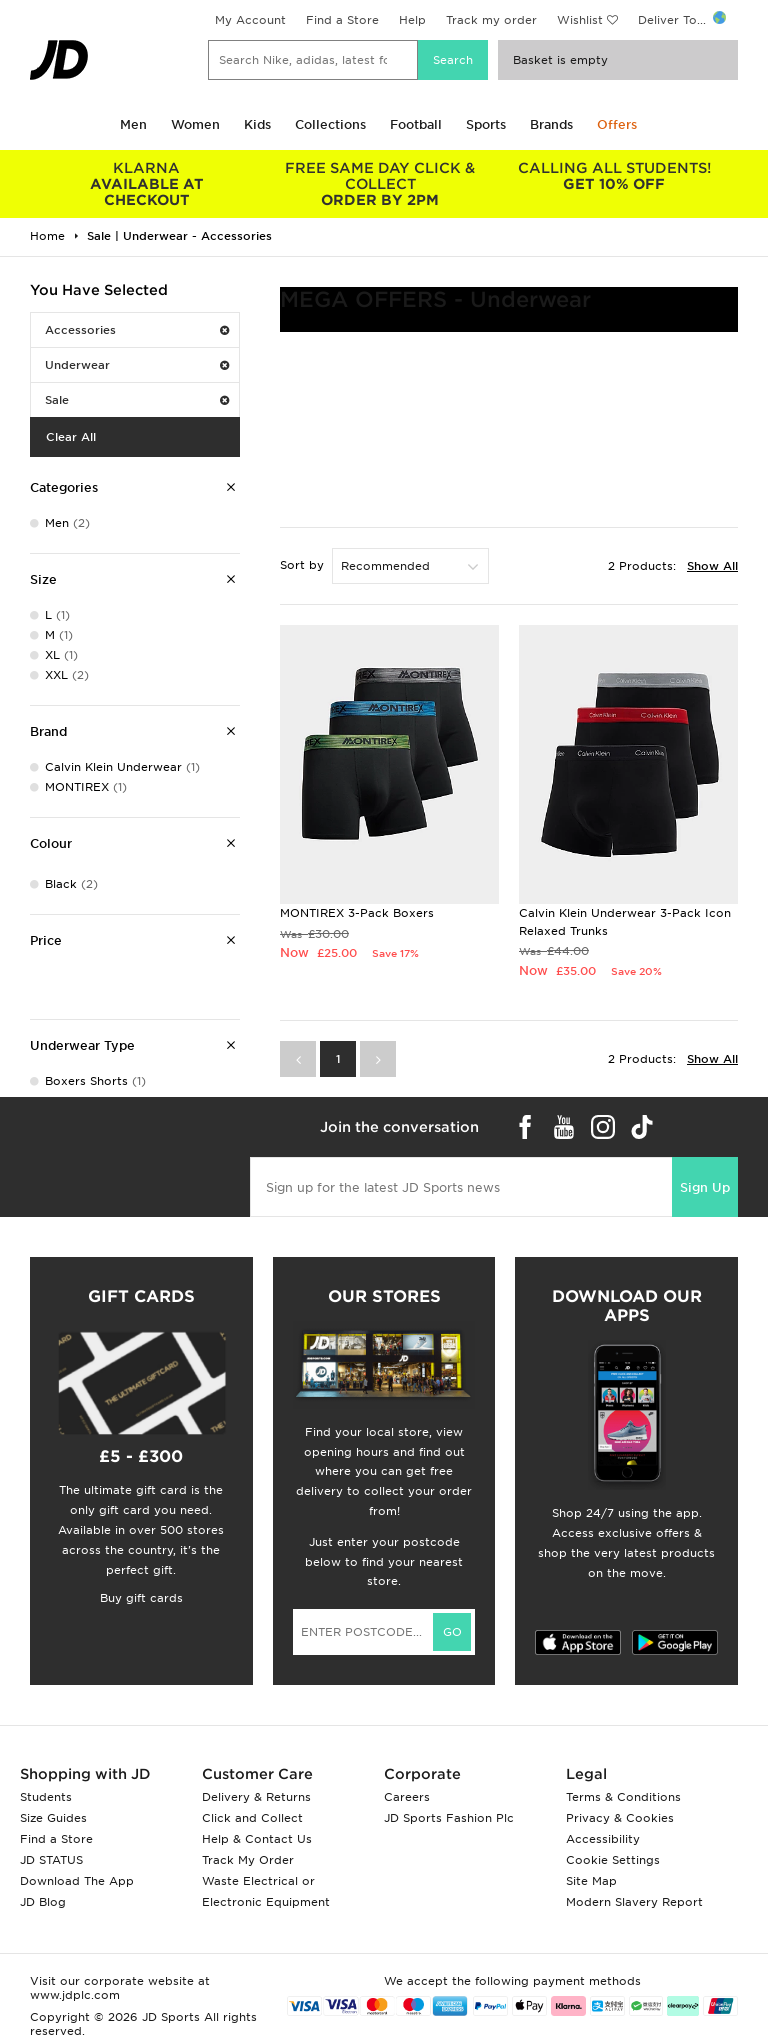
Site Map (591, 1881)
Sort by (302, 565)
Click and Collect (252, 1818)
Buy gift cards (141, 1598)
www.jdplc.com (75, 1995)
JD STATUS (51, 1860)
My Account (250, 20)
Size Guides (53, 1818)
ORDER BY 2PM (381, 184)
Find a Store (342, 20)
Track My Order (248, 1860)
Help (412, 20)
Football (416, 124)
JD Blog (43, 1902)
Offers (617, 124)
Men (133, 124)
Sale (137, 400)
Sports (486, 124)
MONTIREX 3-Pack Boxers (357, 913)
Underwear (137, 365)
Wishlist (580, 20)
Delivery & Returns (256, 1797)
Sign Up (705, 1187)
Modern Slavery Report (634, 1902)
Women (195, 124)
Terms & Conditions (623, 1797)
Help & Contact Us (257, 1839)
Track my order (491, 20)
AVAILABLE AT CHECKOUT (147, 184)
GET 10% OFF (614, 176)
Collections (330, 124)
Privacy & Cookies (620, 1818)
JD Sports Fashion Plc (449, 1818)
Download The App (77, 1881)
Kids (257, 124)
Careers (407, 1797)
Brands (551, 124)
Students (46, 1797)
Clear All (71, 437)
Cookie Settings (613, 1860)
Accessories (137, 330)
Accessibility (603, 1839)
